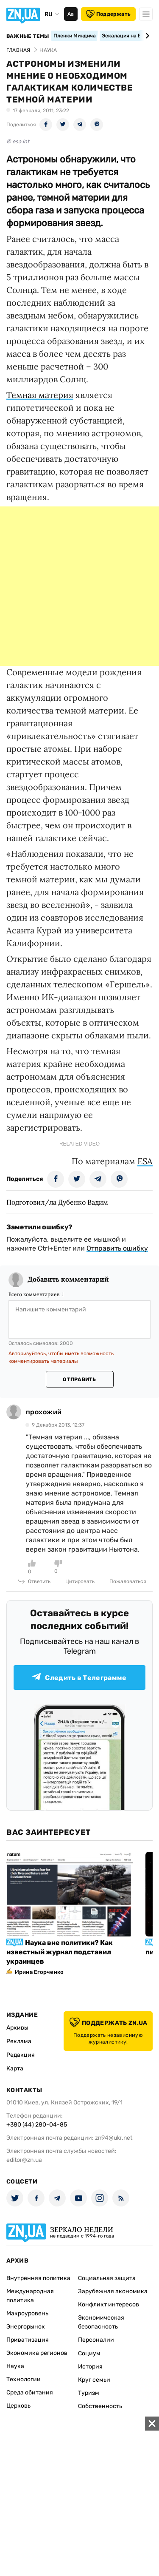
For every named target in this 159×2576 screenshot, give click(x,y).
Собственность (100, 2406)
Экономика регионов (36, 2353)
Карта (14, 2068)
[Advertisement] (79, 586)
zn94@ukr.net (113, 2137)
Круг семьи (94, 2379)
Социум (89, 2353)
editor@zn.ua (24, 2160)
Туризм (88, 2393)
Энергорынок (25, 2326)
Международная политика (30, 2296)
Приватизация (27, 2339)
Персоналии (96, 2339)
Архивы (17, 2027)
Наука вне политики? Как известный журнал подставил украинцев (59, 1952)
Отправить (79, 1379)
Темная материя (39, 395)
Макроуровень (27, 2313)
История (90, 2366)
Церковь (18, 2405)
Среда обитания (29, 2392)
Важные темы (27, 36)
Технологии (23, 2379)
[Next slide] (146, 35)
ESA (145, 1161)
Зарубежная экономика (113, 2291)
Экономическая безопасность (101, 2322)
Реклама (18, 2041)
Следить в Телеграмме (79, 1677)
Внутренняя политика (38, 2278)
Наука (15, 2366)
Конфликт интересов (108, 2304)
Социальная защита (107, 2278)
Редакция (20, 2055)
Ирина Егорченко (39, 1972)
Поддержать (108, 14)
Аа (70, 14)
